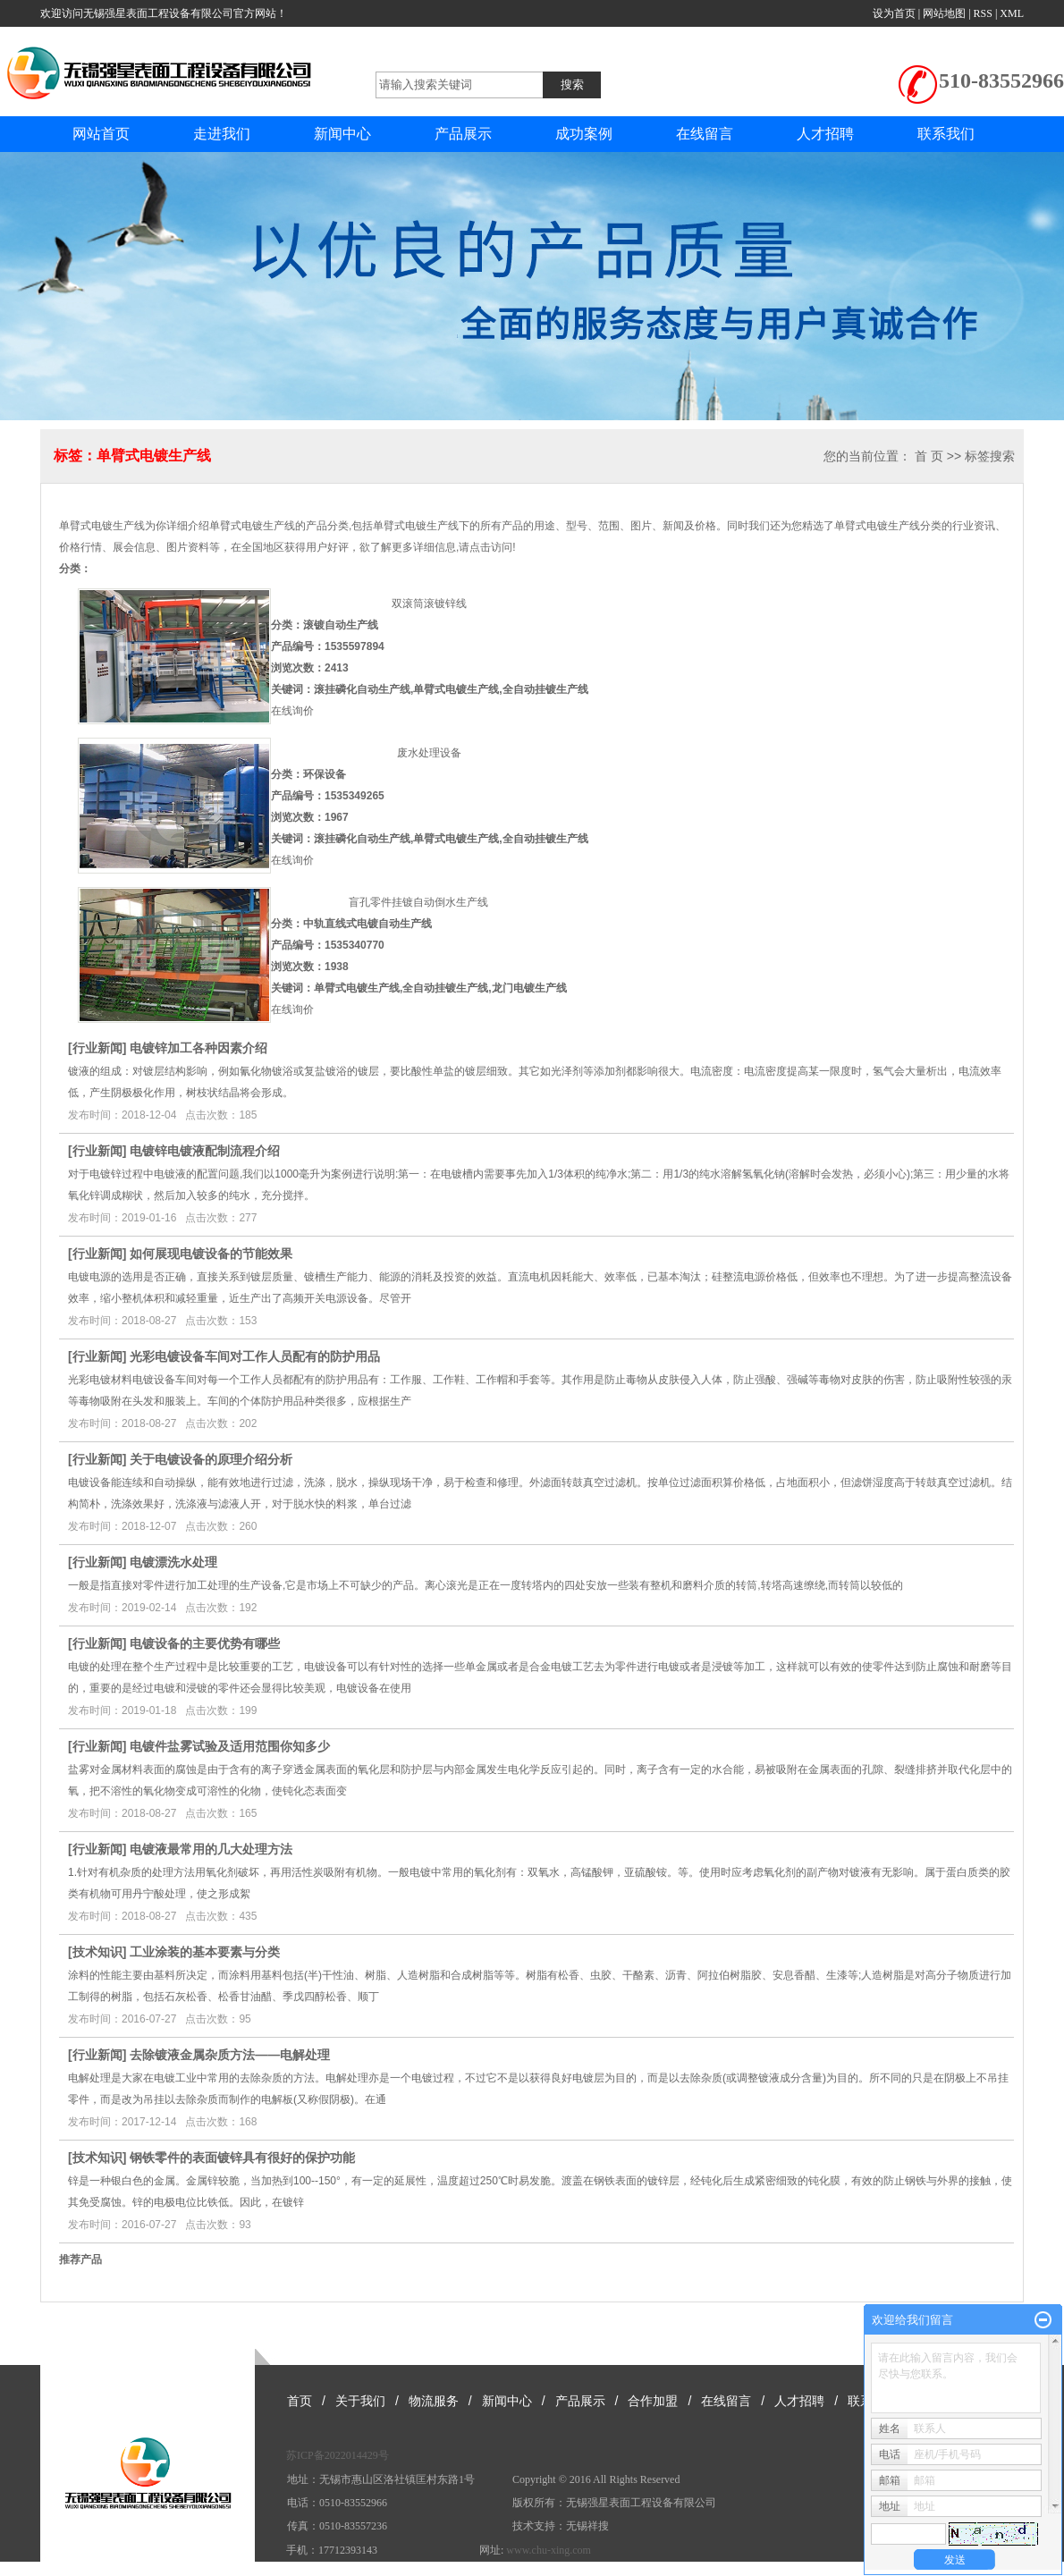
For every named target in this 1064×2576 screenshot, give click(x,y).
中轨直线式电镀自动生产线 (367, 923)
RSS (983, 13)
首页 (299, 2401)
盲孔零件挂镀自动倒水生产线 (418, 902)
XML (1012, 13)
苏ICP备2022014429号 (337, 2455)
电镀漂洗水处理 (173, 1562)
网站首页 (101, 133)
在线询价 (292, 711)
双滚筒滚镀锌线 (429, 603)
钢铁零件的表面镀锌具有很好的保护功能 (242, 2157)
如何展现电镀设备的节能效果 (211, 1253)
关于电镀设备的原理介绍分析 (211, 1459)
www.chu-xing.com (548, 2550)
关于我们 (360, 2401)
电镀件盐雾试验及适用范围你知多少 (230, 1746)
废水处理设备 (429, 753)
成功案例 (583, 133)
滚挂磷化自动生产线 (362, 689)
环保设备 (324, 774)
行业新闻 (97, 1048)
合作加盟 (653, 2401)
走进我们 (221, 133)
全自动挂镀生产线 (545, 689)
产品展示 (463, 133)
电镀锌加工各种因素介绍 (198, 1048)
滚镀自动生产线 (340, 625)
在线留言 (704, 133)
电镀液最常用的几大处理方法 (211, 1849)
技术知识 (97, 1952)
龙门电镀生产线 (529, 988)
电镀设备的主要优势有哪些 (205, 1643)
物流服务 (434, 2401)
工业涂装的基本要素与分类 (205, 1952)
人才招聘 (825, 133)
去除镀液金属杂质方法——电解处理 (230, 2055)
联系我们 (946, 133)
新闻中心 (342, 133)
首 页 (929, 456)
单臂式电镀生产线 (456, 689)
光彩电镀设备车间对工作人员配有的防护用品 (255, 1356)
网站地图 (944, 13)
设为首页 (894, 13)
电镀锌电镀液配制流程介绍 (205, 1151)
